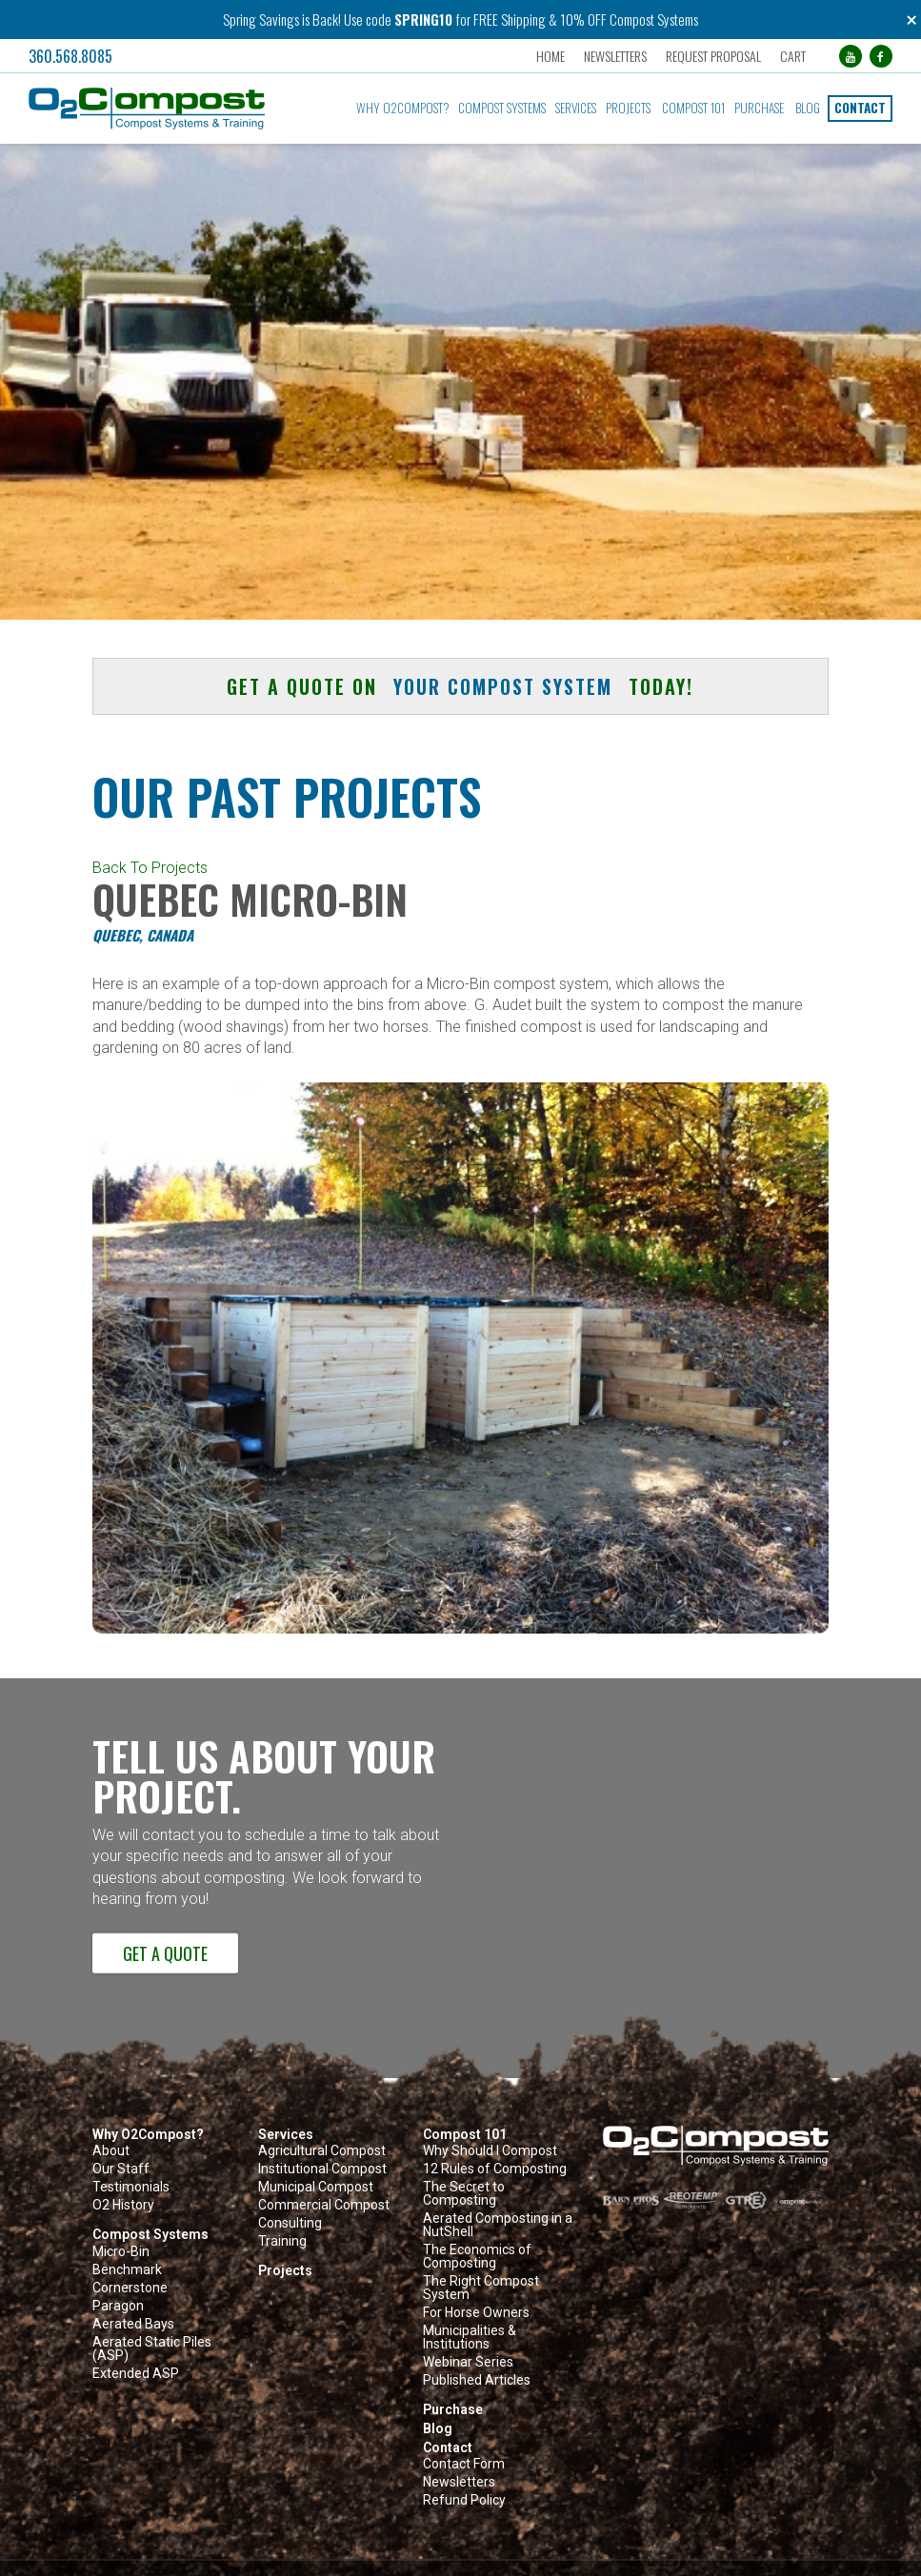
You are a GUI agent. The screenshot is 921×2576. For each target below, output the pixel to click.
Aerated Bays (133, 2324)
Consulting (290, 2223)
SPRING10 (423, 19)
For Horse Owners (476, 2313)
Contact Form (464, 2464)
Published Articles (477, 2380)
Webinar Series (468, 2362)
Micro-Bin (121, 2252)
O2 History (123, 2205)
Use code (369, 19)
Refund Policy (464, 2500)
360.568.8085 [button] (70, 56)
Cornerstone (130, 2288)
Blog (807, 107)
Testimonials (131, 2187)
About (111, 2151)
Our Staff (121, 2169)
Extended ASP (135, 2374)
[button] (161, 109)
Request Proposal (713, 56)
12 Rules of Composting (495, 2169)
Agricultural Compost (322, 2151)
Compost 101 (693, 107)
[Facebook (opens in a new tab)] (881, 56)
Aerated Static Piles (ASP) (151, 2349)
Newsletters (615, 56)
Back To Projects (150, 868)
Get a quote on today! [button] (460, 686)
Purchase (759, 107)
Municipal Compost (315, 2187)
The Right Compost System (481, 2288)
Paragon (118, 2306)
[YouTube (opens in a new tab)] (850, 56)
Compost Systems (502, 107)
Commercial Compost (324, 2205)
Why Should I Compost (490, 2151)
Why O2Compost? (403, 107)
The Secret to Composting (464, 2194)
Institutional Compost (322, 2169)
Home (550, 56)
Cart (793, 56)
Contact (860, 107)
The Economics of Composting (477, 2256)
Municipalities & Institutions (469, 2337)
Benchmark (127, 2270)
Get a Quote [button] (165, 1953)
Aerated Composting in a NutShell (497, 2225)
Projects (628, 107)
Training (282, 2241)
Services (575, 107)
